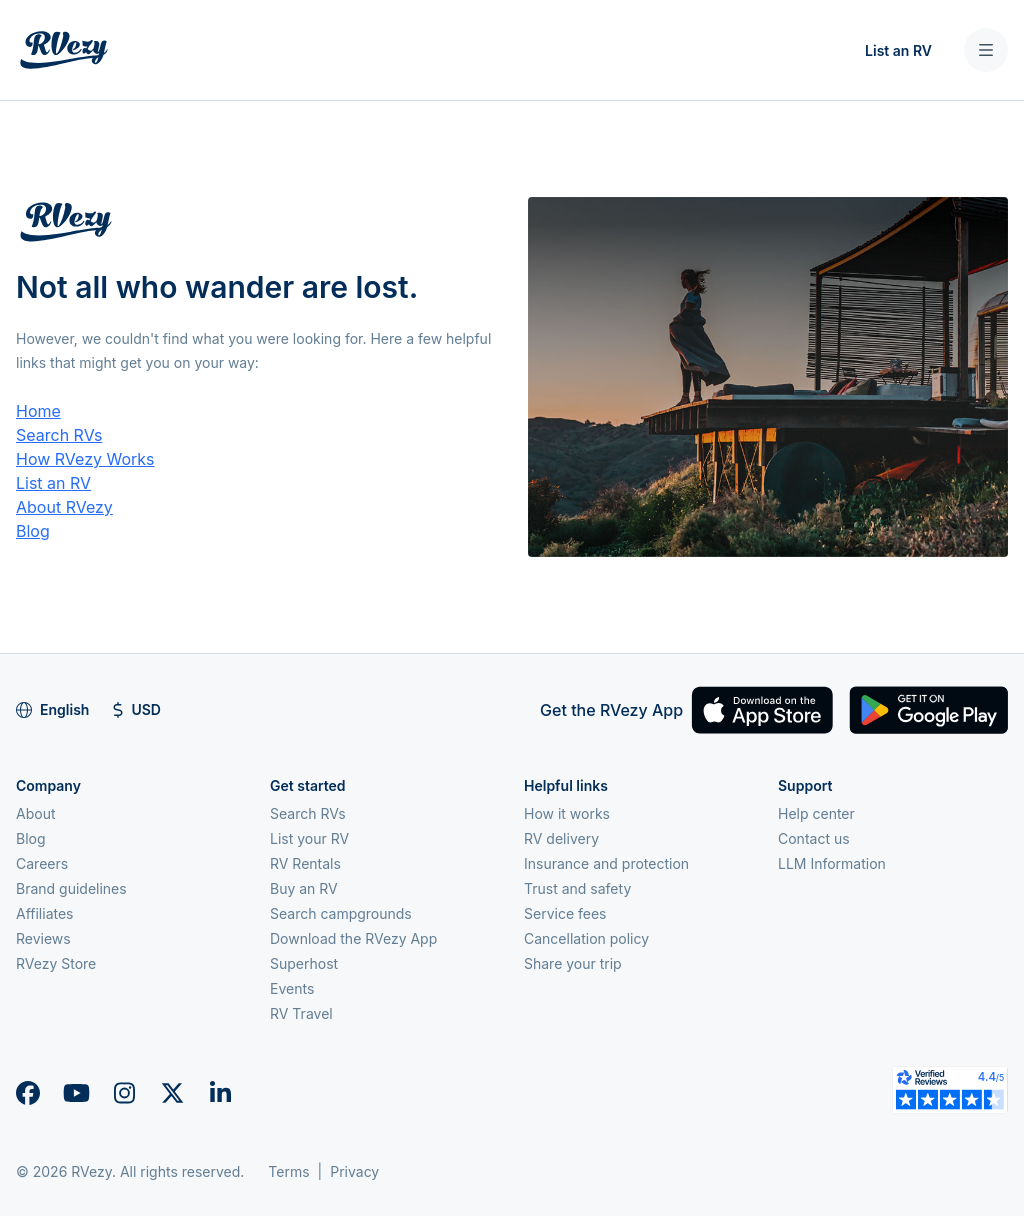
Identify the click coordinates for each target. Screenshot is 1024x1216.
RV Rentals (305, 863)
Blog (33, 531)
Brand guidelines (71, 888)
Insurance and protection (606, 863)
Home (38, 411)
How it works (567, 813)
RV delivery (561, 838)
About (35, 813)
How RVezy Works (85, 459)
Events (292, 988)
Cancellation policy (586, 938)
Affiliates (45, 913)
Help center (816, 813)
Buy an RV (304, 888)
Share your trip (573, 963)
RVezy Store (56, 963)
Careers (42, 863)
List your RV (309, 838)
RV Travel (301, 1013)
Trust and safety (577, 888)
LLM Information (832, 863)
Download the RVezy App (353, 938)
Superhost (304, 963)
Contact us (814, 838)
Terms (288, 1171)
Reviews (43, 938)
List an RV (898, 50)
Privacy (354, 1171)
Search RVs (59, 435)
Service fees (565, 913)
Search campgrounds (341, 913)
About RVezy (64, 507)
